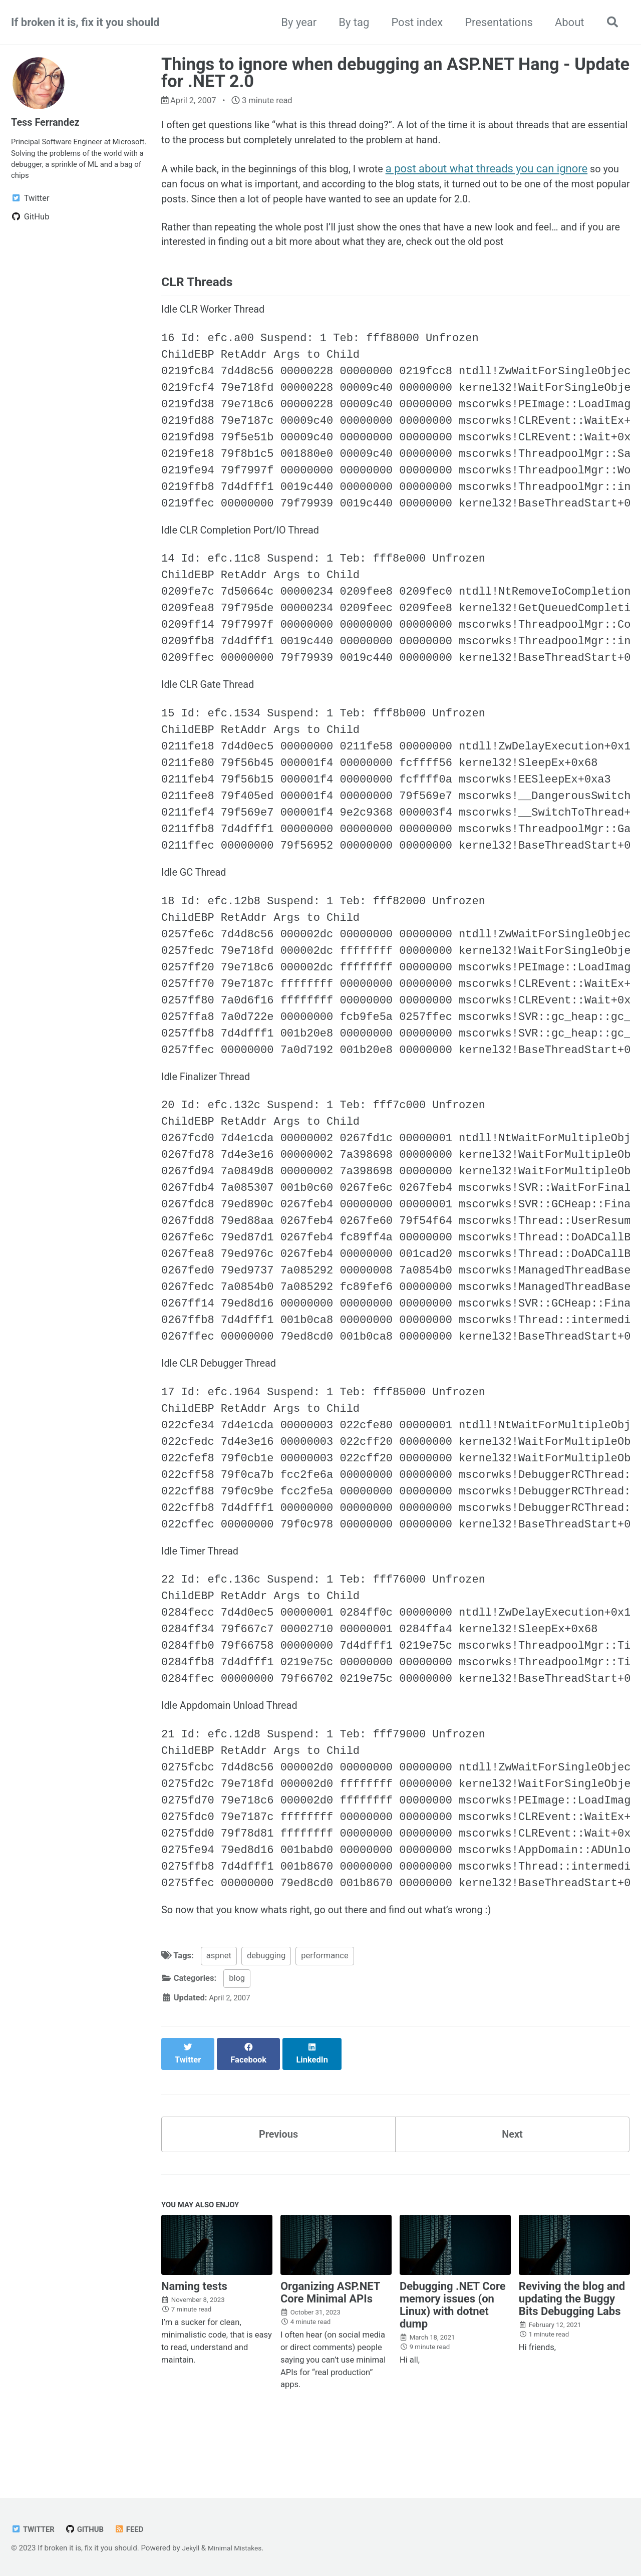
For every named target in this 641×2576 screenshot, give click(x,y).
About (565, 22)
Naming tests (194, 2327)
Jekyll (191, 2548)
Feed (136, 2529)
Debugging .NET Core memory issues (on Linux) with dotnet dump (453, 2346)
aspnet (218, 2001)
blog (237, 2023)
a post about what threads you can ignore (511, 173)
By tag (350, 22)
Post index (413, 22)
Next (512, 2170)
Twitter (34, 2529)
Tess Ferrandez (49, 122)
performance (324, 2001)
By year (294, 22)
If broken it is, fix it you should (85, 22)
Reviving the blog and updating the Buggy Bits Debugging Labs (572, 2339)
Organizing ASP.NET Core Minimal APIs (330, 2333)
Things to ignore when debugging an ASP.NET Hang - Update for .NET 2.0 (395, 72)
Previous (278, 2170)
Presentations (495, 22)
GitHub (90, 2529)
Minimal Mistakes (239, 2548)
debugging (266, 2001)
